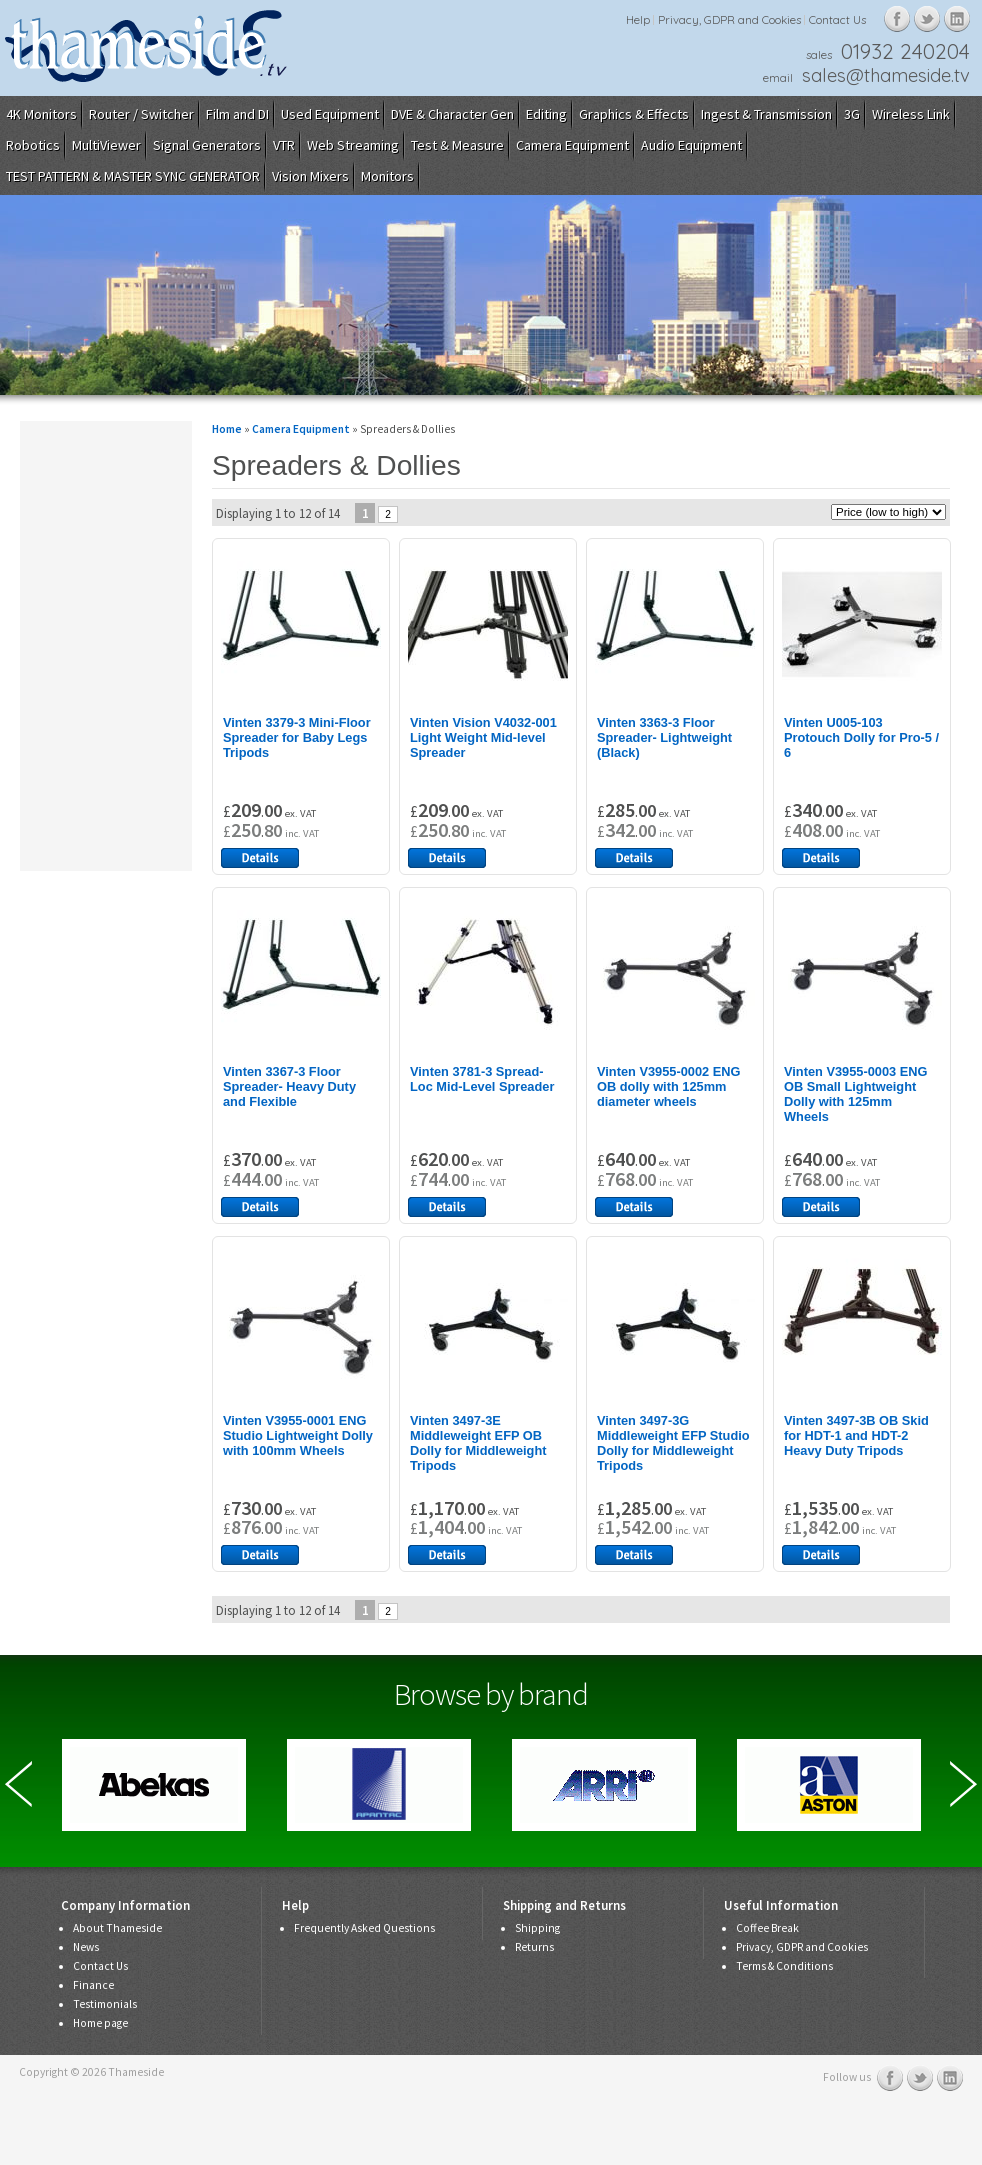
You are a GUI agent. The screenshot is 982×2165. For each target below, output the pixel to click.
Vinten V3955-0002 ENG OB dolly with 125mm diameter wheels (668, 1086)
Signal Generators (207, 145)
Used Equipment (330, 114)
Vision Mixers (310, 176)
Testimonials (105, 2004)
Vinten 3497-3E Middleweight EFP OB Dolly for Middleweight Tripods (478, 1443)
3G (852, 114)
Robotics (33, 145)
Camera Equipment (572, 145)
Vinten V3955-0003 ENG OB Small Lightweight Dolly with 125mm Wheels (855, 1094)
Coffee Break (767, 1928)
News (86, 1947)
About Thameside (117, 1928)
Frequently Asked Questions (364, 1928)
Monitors (387, 176)
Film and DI (237, 114)
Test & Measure (457, 145)
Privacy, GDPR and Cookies (729, 19)
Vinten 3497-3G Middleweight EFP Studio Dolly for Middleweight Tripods (673, 1443)
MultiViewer (106, 145)
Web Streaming (353, 145)
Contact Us (837, 19)
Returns (534, 1947)
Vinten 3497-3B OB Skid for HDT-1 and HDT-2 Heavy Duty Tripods (856, 1435)
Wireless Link (911, 114)
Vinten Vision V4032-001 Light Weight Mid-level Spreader (483, 737)
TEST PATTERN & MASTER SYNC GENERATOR (133, 176)
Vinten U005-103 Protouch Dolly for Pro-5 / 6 (861, 737)
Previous (18, 1784)
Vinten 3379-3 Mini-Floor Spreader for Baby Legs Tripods (297, 737)
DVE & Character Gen (452, 114)
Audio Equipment (691, 145)
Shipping (537, 1928)
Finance (93, 1985)
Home (227, 429)
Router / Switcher (141, 114)
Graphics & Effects (634, 114)
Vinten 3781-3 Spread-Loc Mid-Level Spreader (482, 1079)
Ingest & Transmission (766, 114)
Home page (100, 2023)
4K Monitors (41, 114)
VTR (284, 145)
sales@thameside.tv (886, 75)
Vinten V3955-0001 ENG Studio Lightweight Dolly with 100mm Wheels (298, 1435)
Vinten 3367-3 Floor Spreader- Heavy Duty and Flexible (289, 1086)
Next (963, 1784)
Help (638, 19)
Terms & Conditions (784, 1966)
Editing (546, 114)
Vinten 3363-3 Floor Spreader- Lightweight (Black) (664, 737)
